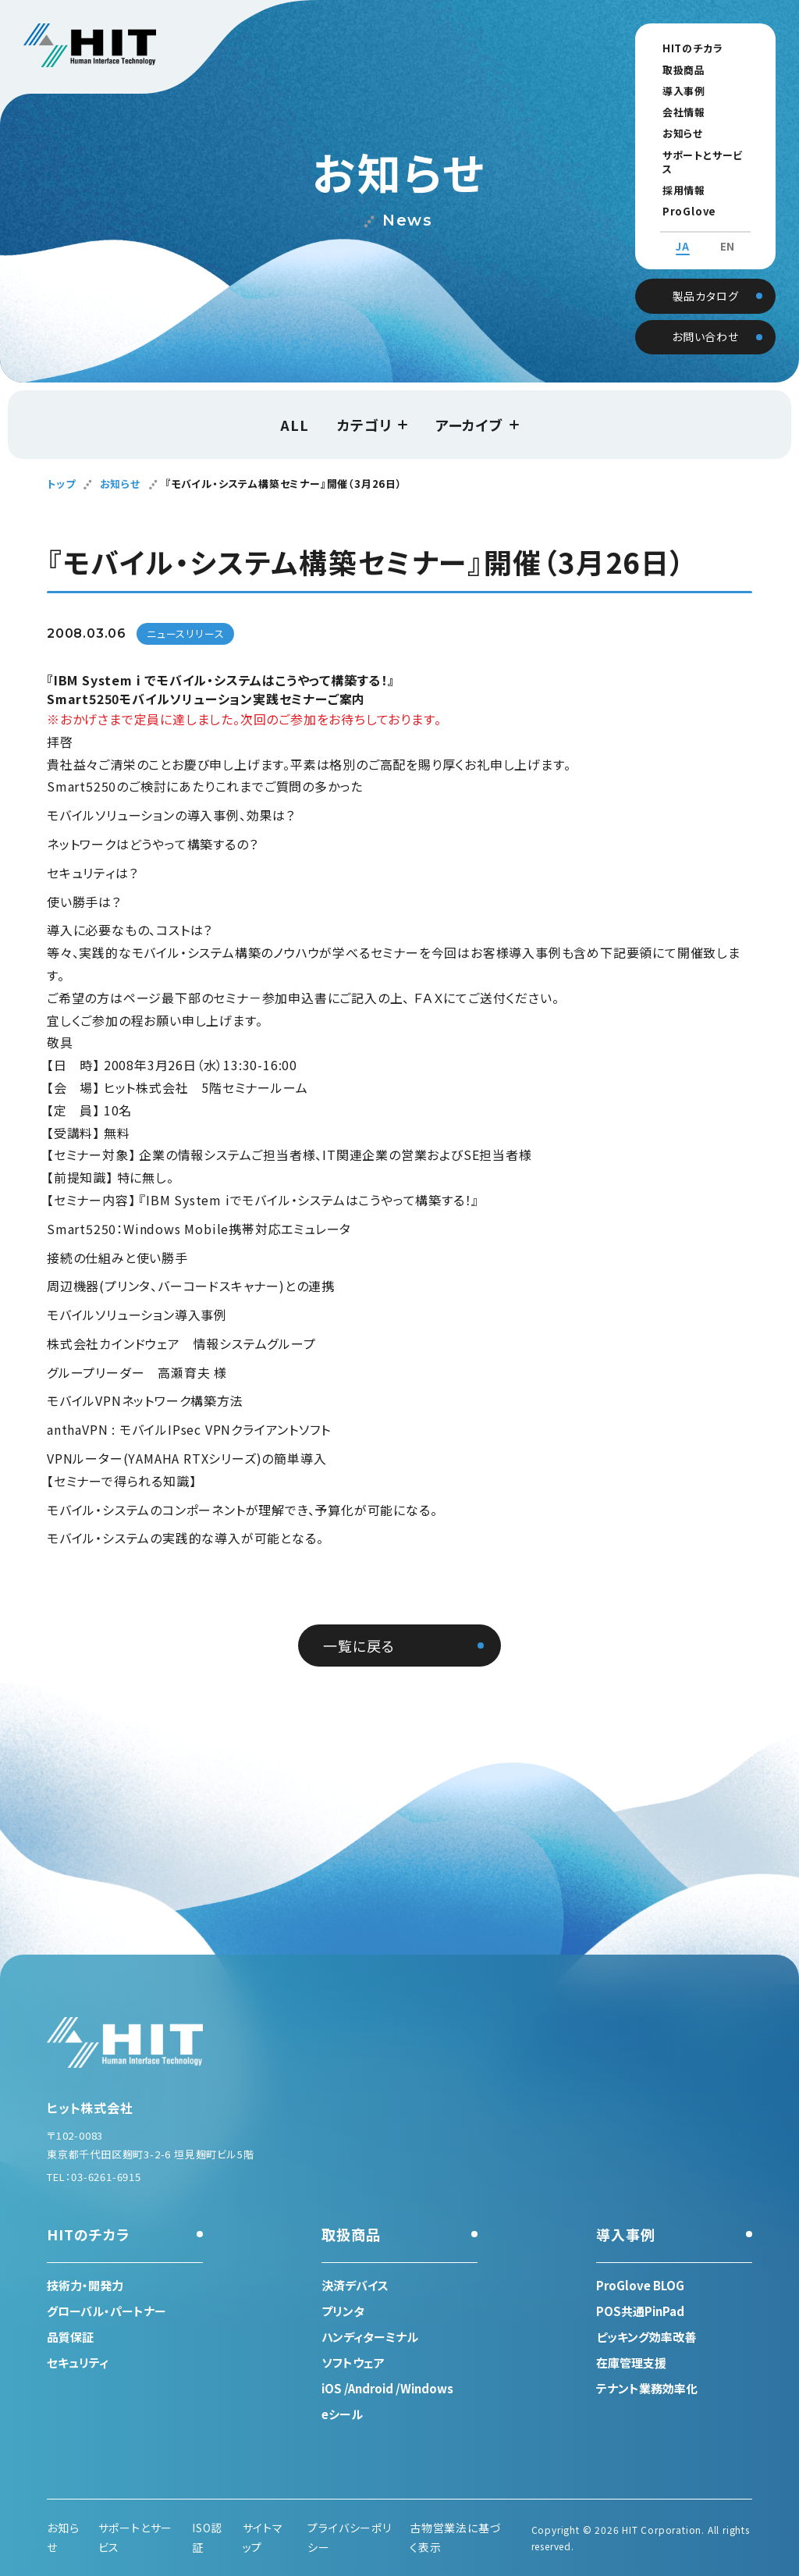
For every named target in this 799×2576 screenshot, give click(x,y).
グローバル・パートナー (106, 2311)
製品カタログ (706, 279)
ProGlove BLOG (697, 197)
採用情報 (674, 176)
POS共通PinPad (640, 2311)
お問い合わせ (705, 321)
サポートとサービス (698, 155)
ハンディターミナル (369, 2337)
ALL (294, 425)
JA (683, 233)
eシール (342, 2414)
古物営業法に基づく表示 (455, 2537)
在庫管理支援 (631, 2362)
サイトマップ (263, 2537)
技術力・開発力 (85, 2285)
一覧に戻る (358, 1645)
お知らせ (673, 133)
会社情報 (674, 112)
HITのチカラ (683, 48)
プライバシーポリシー (349, 2537)
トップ (61, 483)
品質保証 (70, 2337)
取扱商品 (674, 69)
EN (728, 233)
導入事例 (674, 91)
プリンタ (342, 2311)
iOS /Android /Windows (387, 2388)
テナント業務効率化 (647, 2388)
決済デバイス (355, 2285)
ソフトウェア (353, 2362)
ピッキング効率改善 (646, 2337)
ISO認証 (207, 2537)
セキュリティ (77, 2362)
